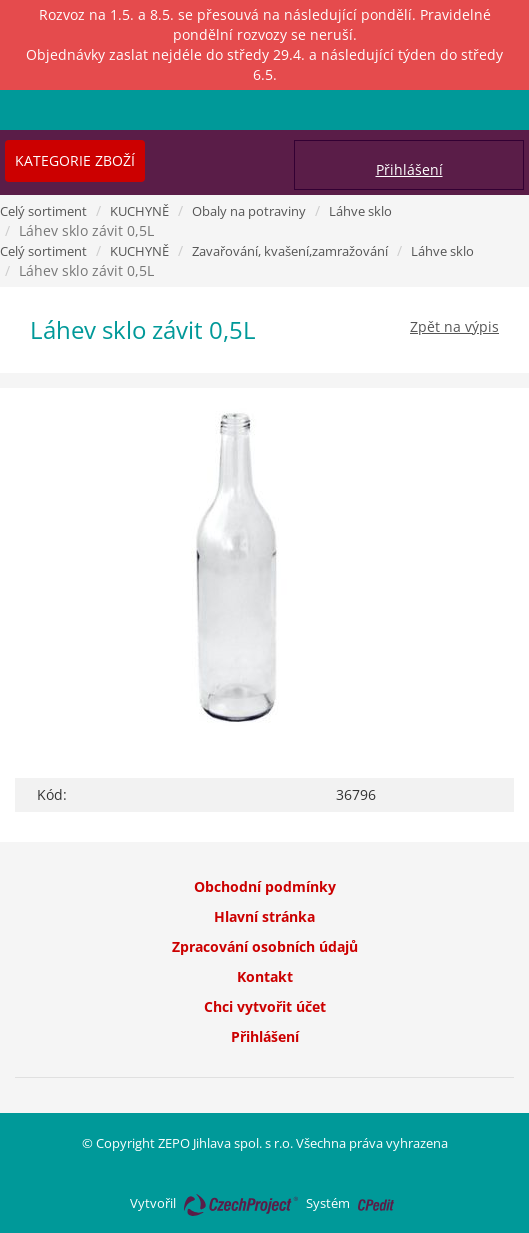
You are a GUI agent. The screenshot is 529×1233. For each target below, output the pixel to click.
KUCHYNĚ (139, 211)
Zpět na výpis (454, 326)
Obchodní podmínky (265, 886)
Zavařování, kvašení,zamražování (290, 251)
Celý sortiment (43, 211)
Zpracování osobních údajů (265, 946)
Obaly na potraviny (249, 211)
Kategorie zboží (75, 160)
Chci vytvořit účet (265, 1006)
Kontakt (265, 976)
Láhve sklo (360, 211)
